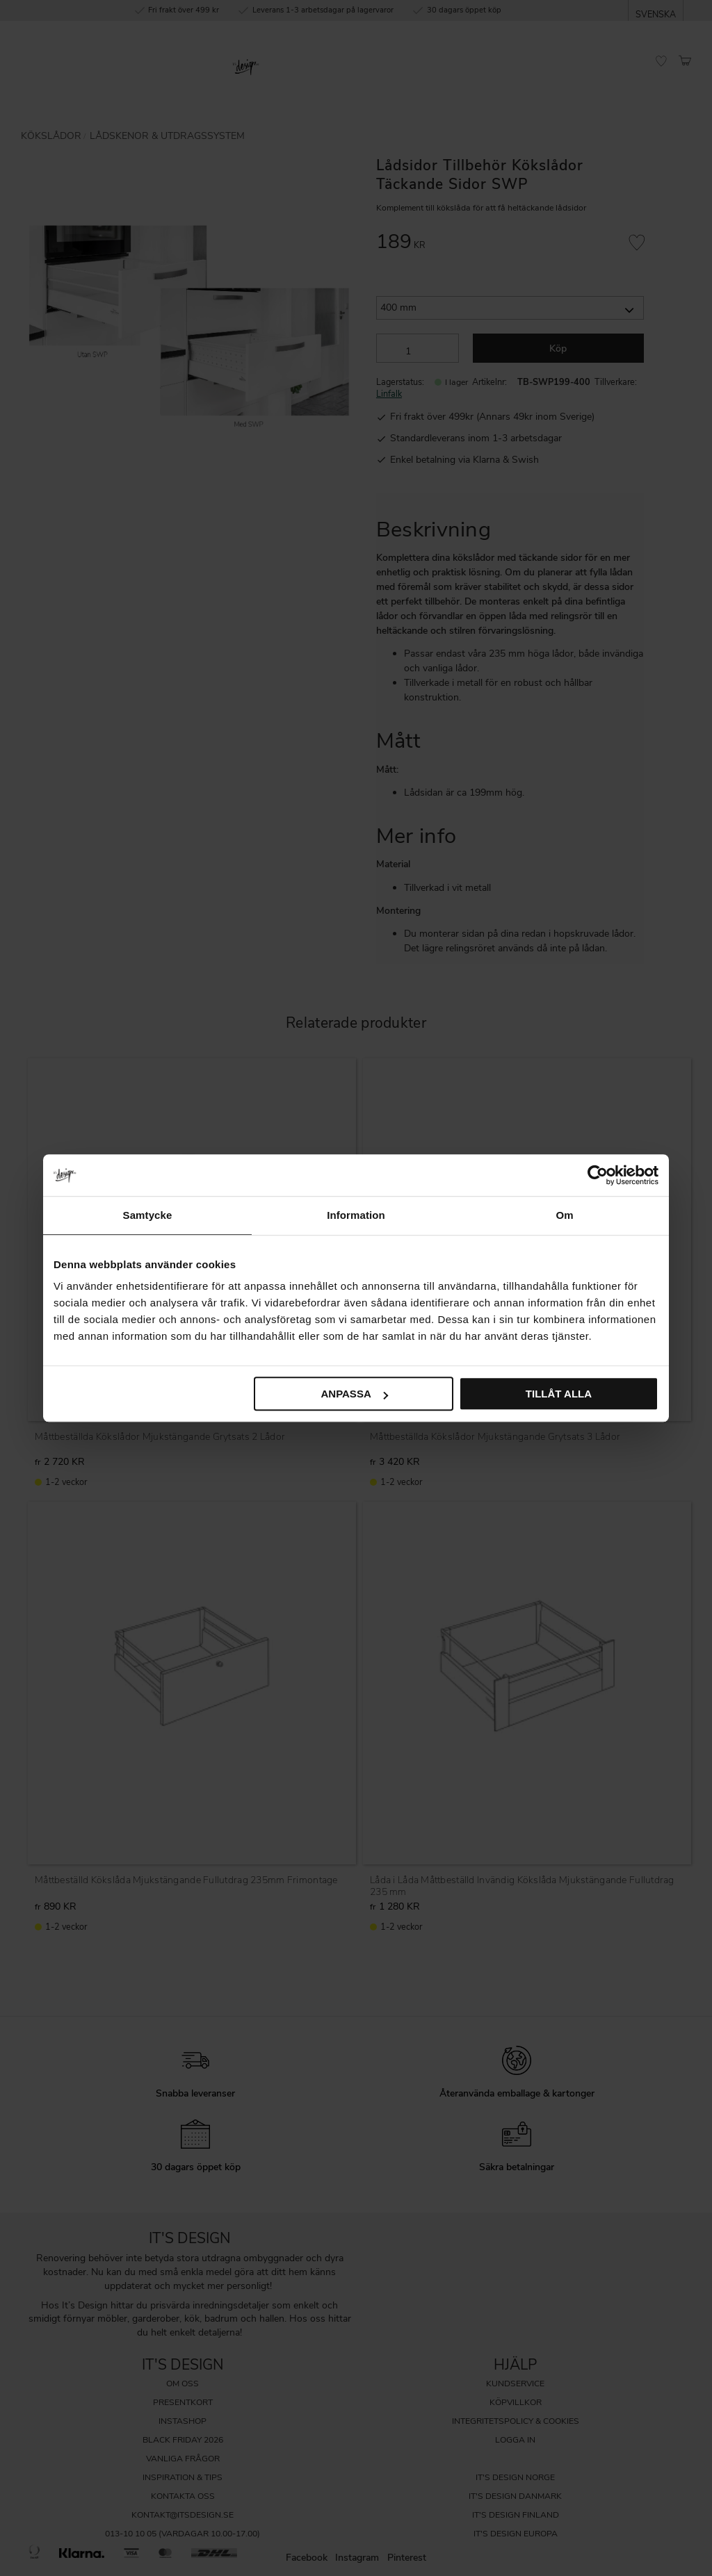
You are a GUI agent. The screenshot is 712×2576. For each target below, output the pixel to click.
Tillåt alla (559, 1394)
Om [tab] (564, 1215)
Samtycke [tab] (147, 1215)
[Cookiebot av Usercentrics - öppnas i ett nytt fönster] (597, 1175)
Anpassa (354, 1394)
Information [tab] (356, 1215)
